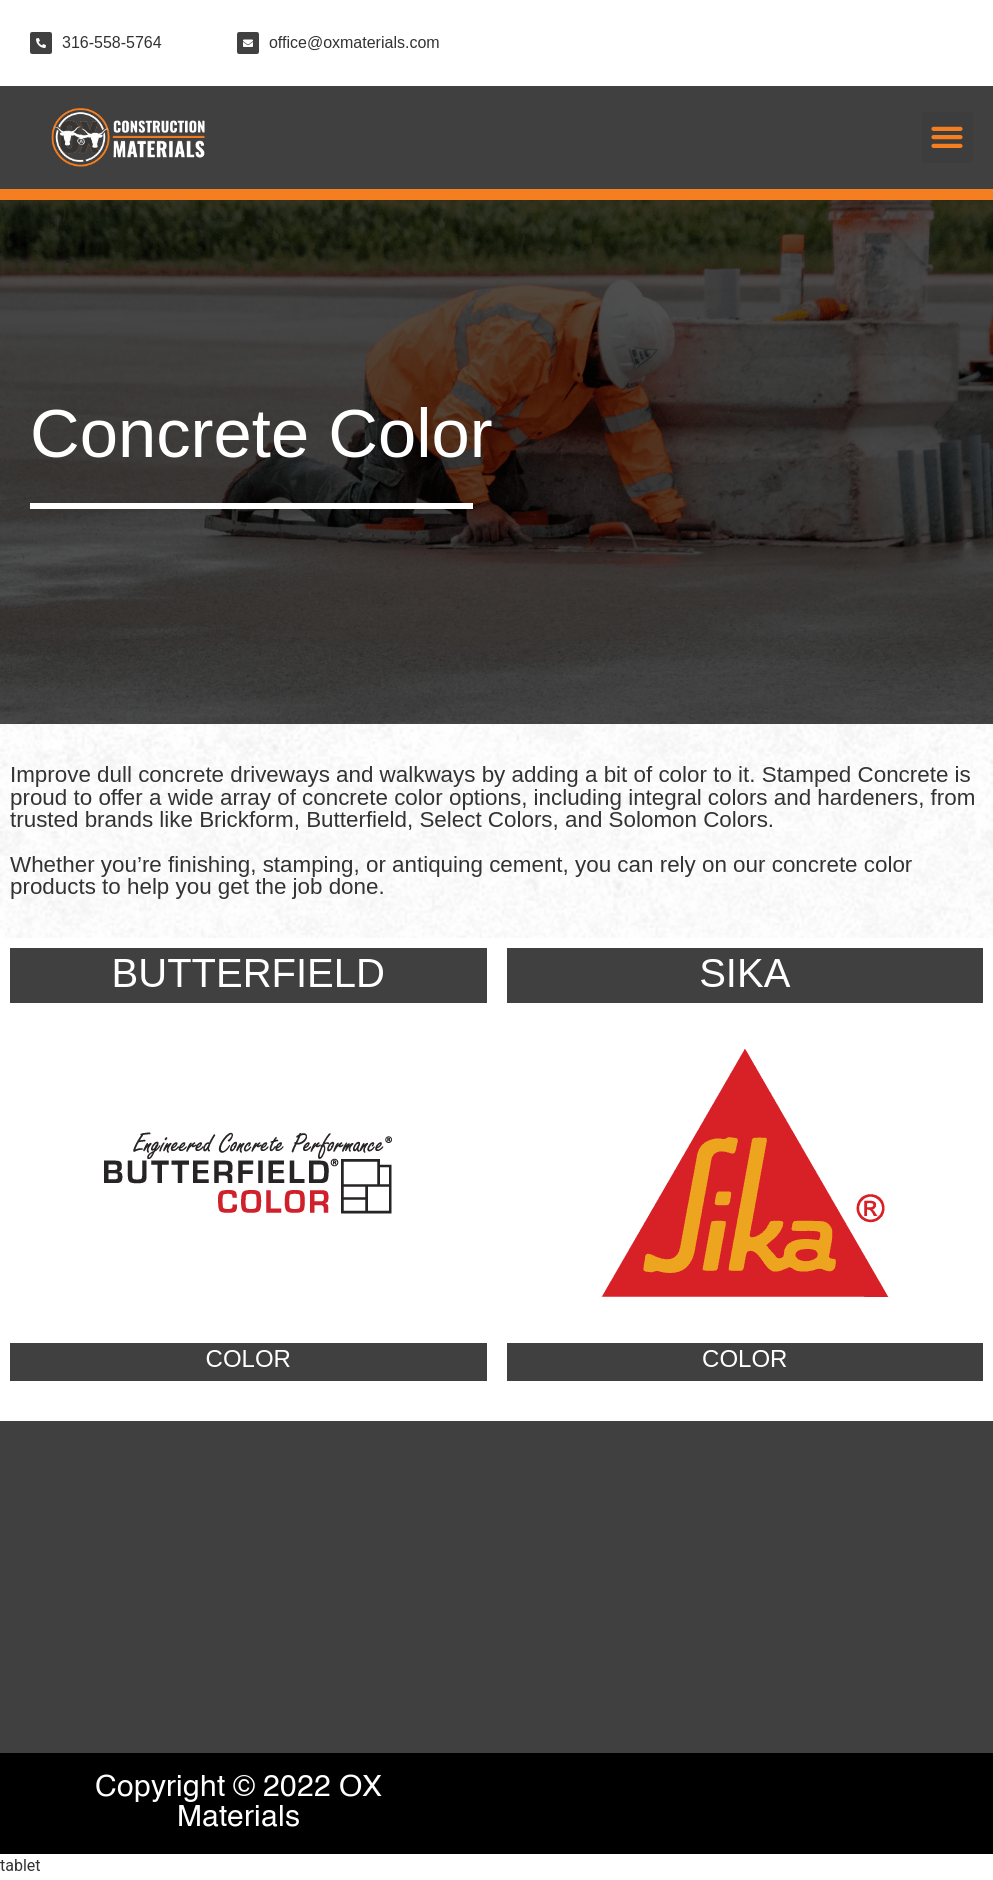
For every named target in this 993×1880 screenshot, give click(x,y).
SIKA (744, 975)
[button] (947, 137)
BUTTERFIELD (248, 975)
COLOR (248, 1360)
